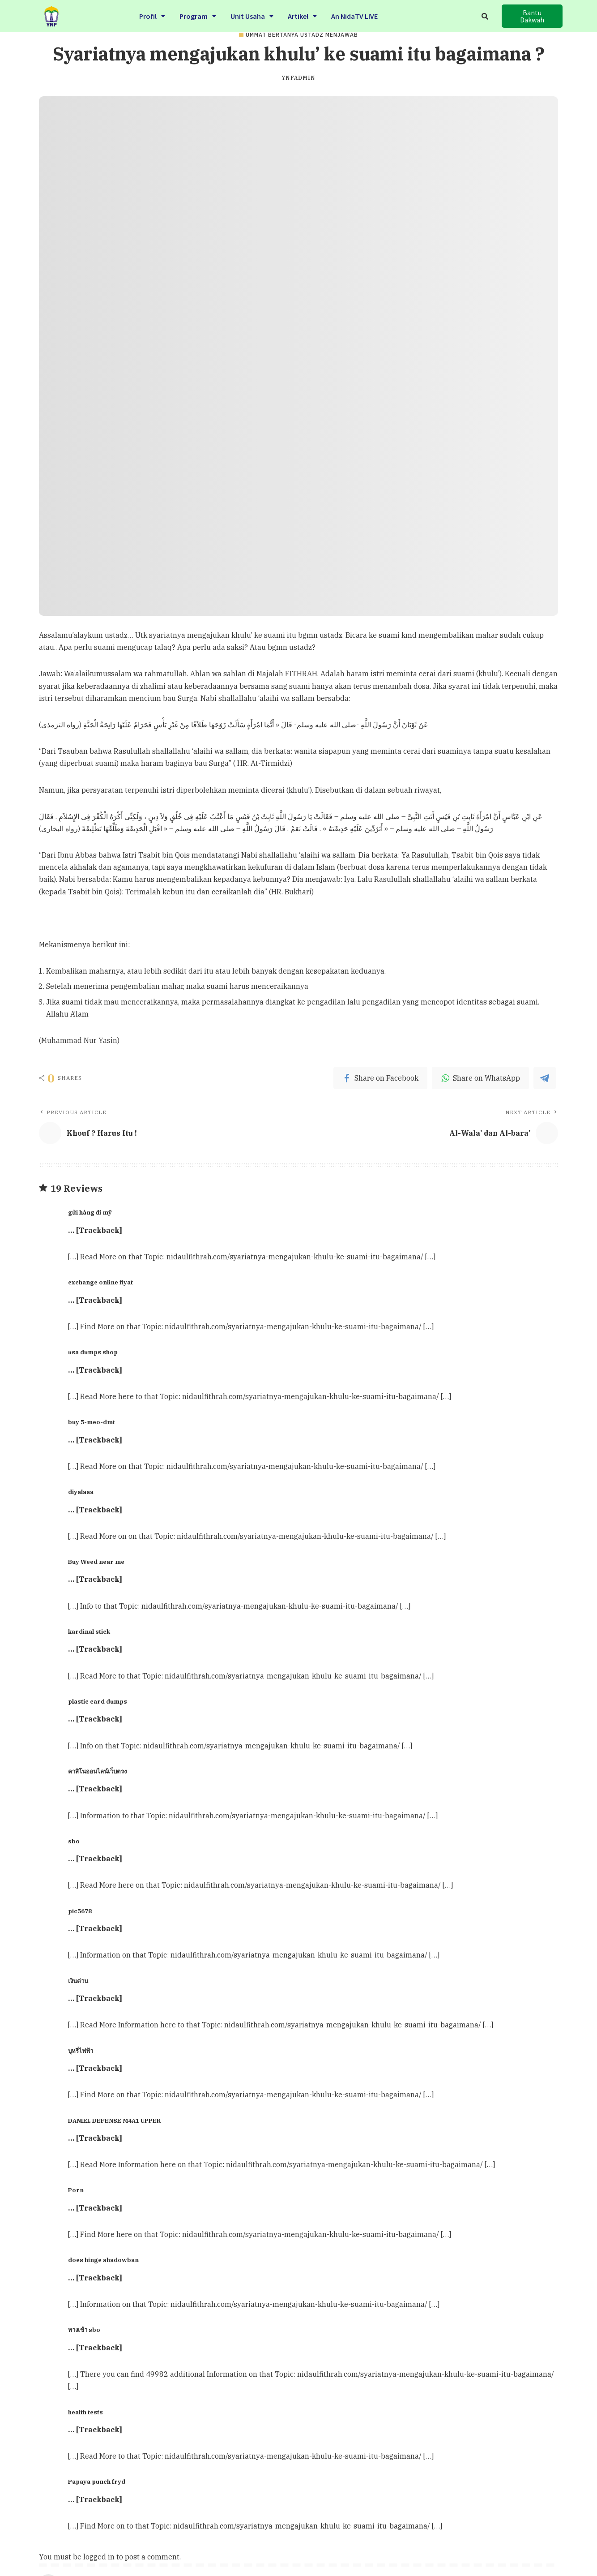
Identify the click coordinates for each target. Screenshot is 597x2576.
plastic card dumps (97, 1701)
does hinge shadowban (103, 2260)
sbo (74, 1841)
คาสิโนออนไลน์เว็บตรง (97, 1771)
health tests (85, 2412)
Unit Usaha (251, 15)
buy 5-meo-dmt (91, 1422)
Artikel (302, 15)
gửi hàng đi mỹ (90, 1212)
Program (197, 15)
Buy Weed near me (96, 1562)
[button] (532, 16)
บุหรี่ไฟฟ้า (80, 2051)
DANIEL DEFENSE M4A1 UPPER (114, 2121)
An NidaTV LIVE (354, 15)
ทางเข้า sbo (84, 2330)
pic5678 (80, 1911)
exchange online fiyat (100, 1282)
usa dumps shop (93, 1352)
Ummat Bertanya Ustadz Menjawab (302, 35)
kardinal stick (89, 1631)
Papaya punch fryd (96, 2481)
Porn (76, 2190)
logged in (99, 2556)
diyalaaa (81, 1492)
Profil (152, 15)
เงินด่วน (78, 1981)
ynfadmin (298, 78)
